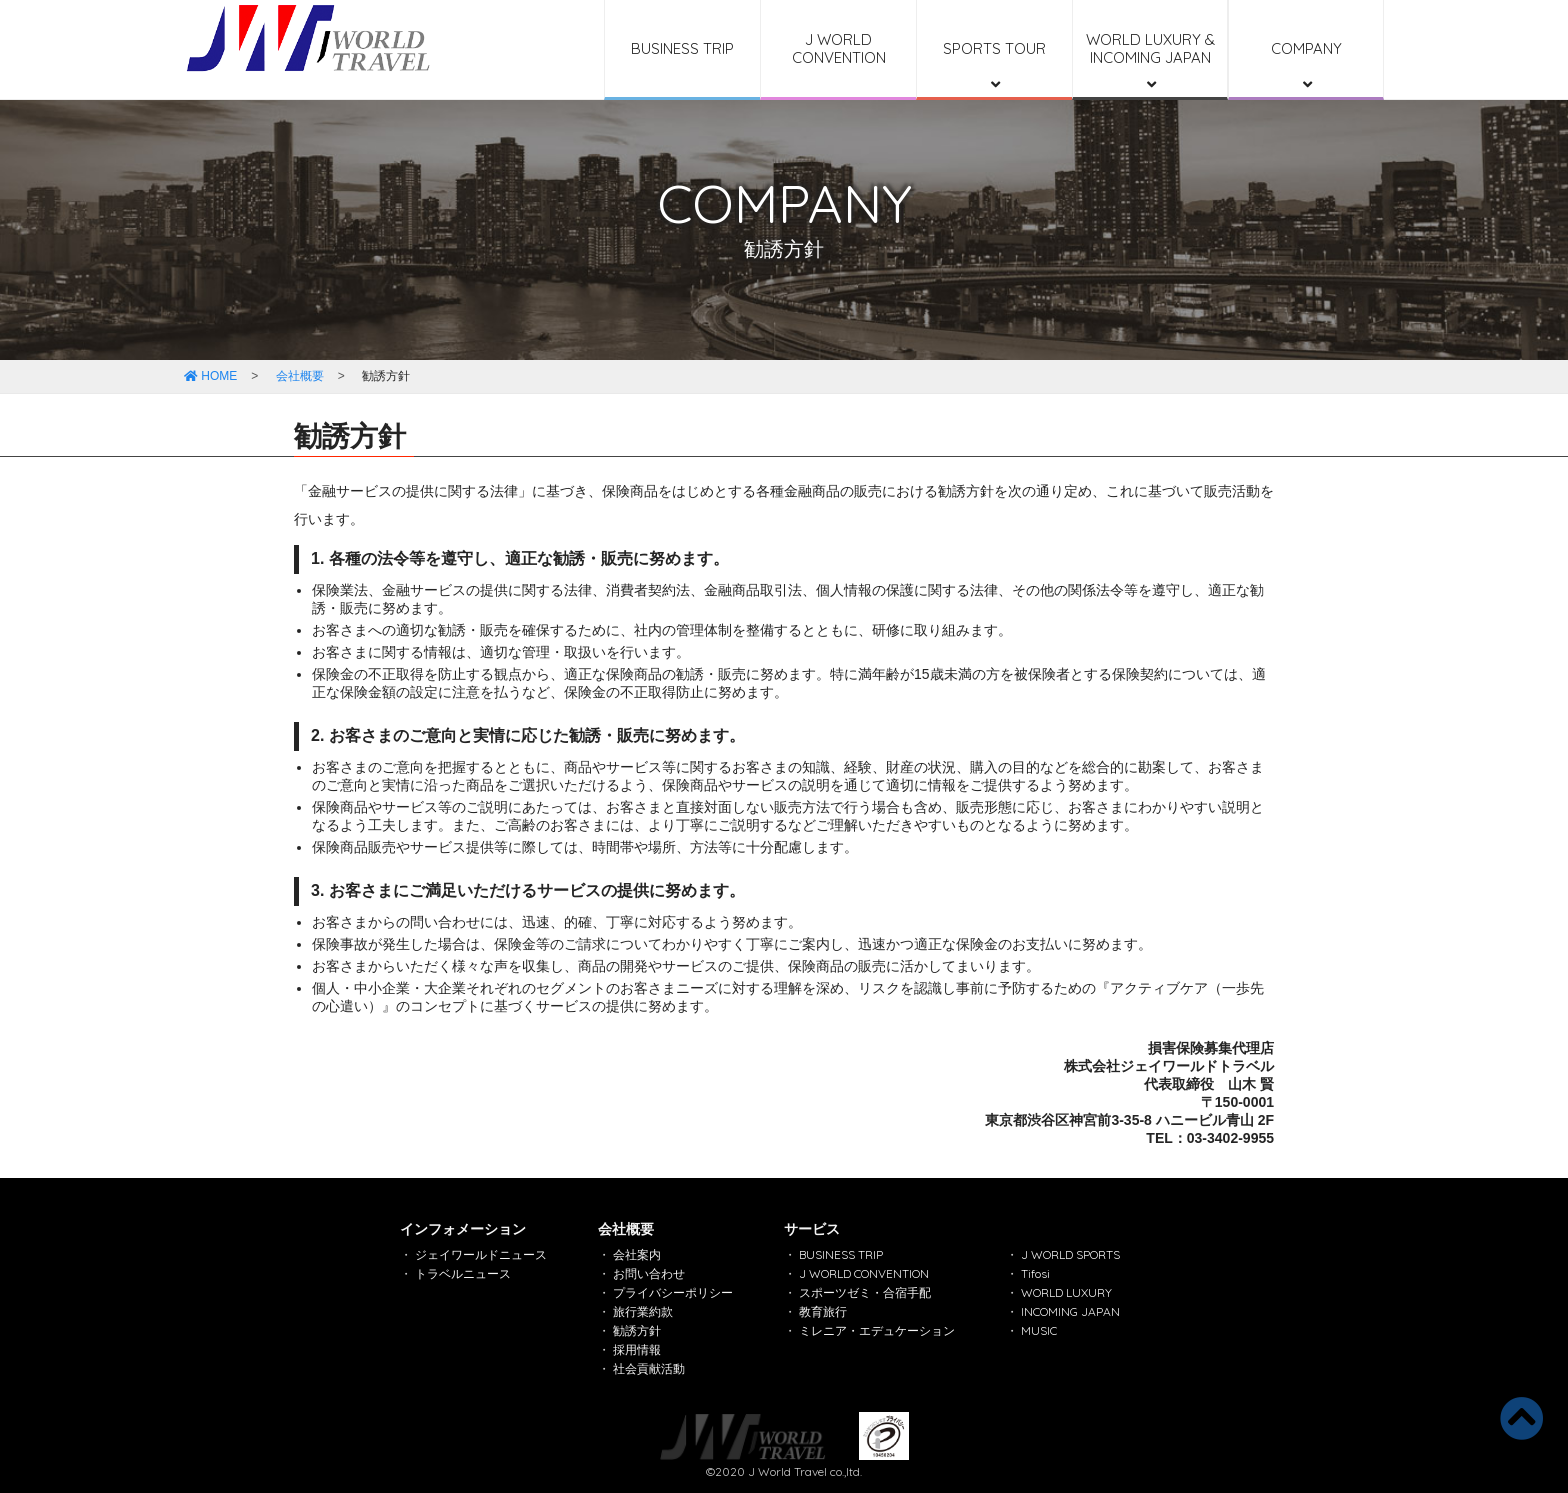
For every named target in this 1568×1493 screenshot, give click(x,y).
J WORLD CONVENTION (839, 48)
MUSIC (1039, 1330)
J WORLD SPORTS (1070, 1254)
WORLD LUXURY (1066, 1292)
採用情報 (637, 1349)
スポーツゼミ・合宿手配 (865, 1292)
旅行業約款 (643, 1311)
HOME (210, 376)
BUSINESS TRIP (682, 48)
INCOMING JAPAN (1070, 1311)
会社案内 (637, 1254)
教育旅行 (823, 1311)
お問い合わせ (649, 1273)
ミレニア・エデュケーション (877, 1330)
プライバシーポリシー (673, 1292)
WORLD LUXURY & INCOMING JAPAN (1150, 61)
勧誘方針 (637, 1330)
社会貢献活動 (649, 1368)
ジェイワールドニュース (481, 1254)
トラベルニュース (463, 1273)
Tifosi (1035, 1273)
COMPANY (1306, 66)
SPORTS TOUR (994, 66)
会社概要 (300, 376)
